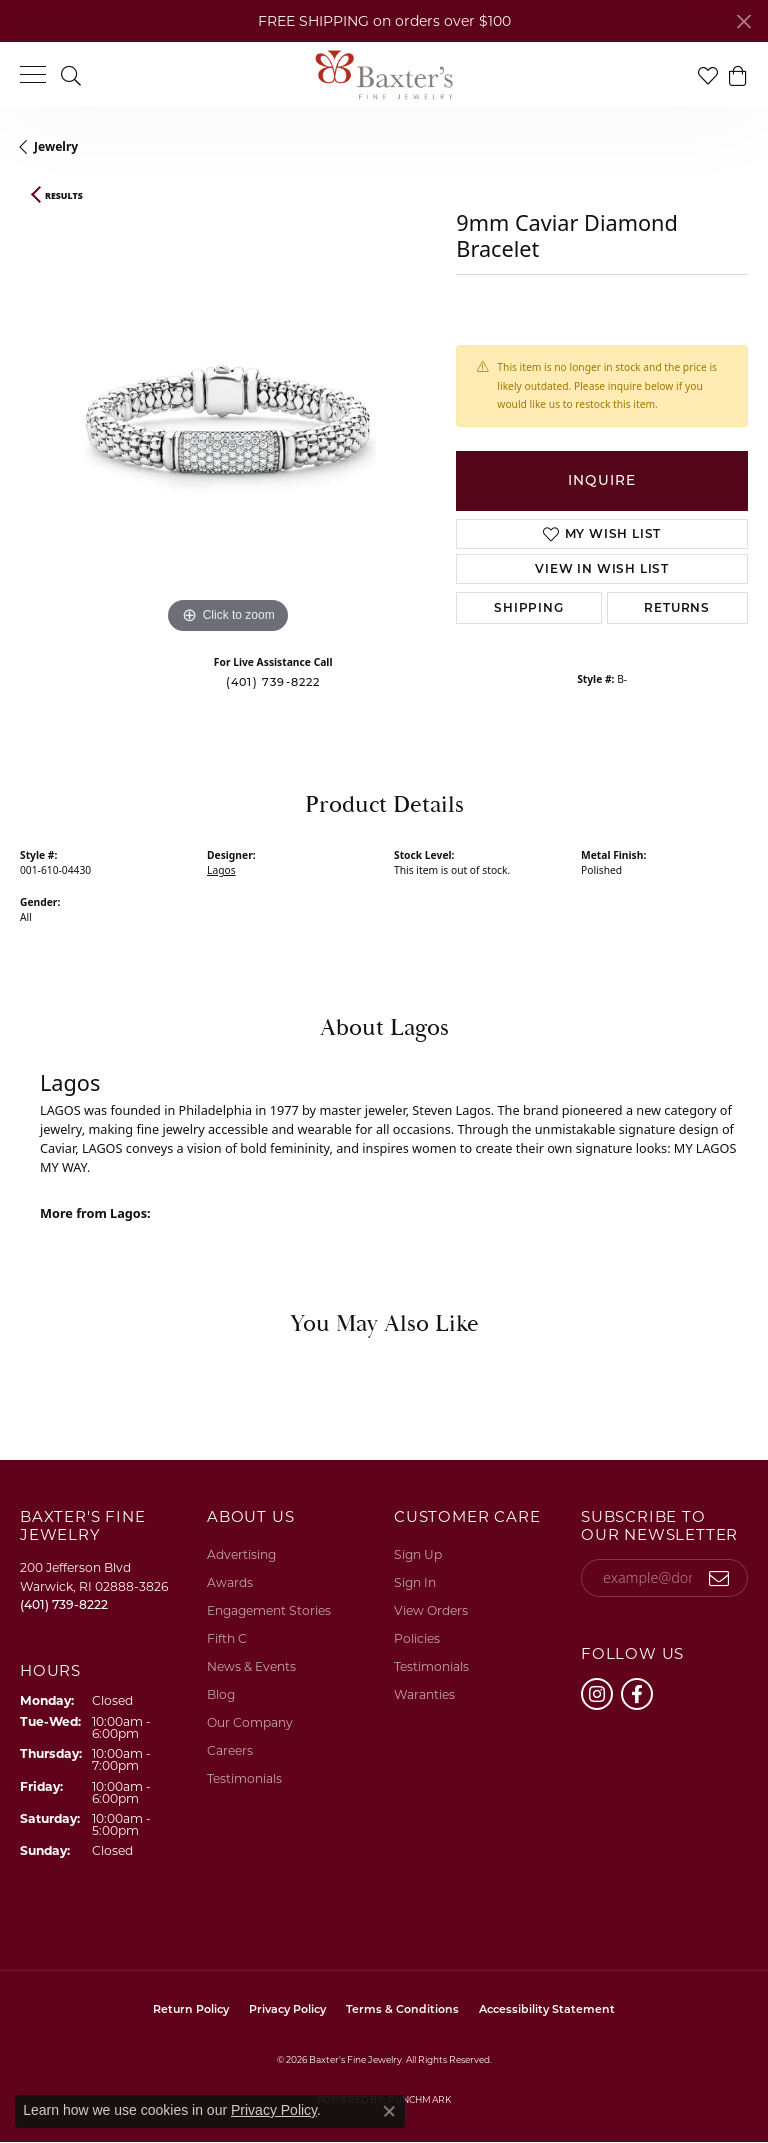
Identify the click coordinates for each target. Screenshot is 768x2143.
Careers (230, 1750)
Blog (221, 1694)
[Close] (743, 21)
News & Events (251, 1666)
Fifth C (227, 1638)
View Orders (431, 1610)
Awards (230, 1582)
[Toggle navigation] (33, 74)
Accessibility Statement (547, 2009)
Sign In (415, 1582)
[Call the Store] (64, 1604)
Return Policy (191, 2009)
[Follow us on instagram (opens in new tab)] (597, 1694)
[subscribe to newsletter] (719, 1578)
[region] (228, 431)
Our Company (250, 1722)
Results (64, 196)
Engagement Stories (269, 1610)
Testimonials (244, 1778)
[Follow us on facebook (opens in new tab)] (637, 1694)
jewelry (56, 146)
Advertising (241, 1554)
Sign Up (418, 1554)
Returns (677, 607)
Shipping (528, 607)
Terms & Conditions (402, 2009)
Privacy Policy (287, 2009)
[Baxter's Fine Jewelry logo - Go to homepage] (384, 75)
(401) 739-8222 (273, 682)
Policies (417, 1638)
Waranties (424, 1694)
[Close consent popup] (389, 2111)
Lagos (221, 870)
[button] (71, 74)
